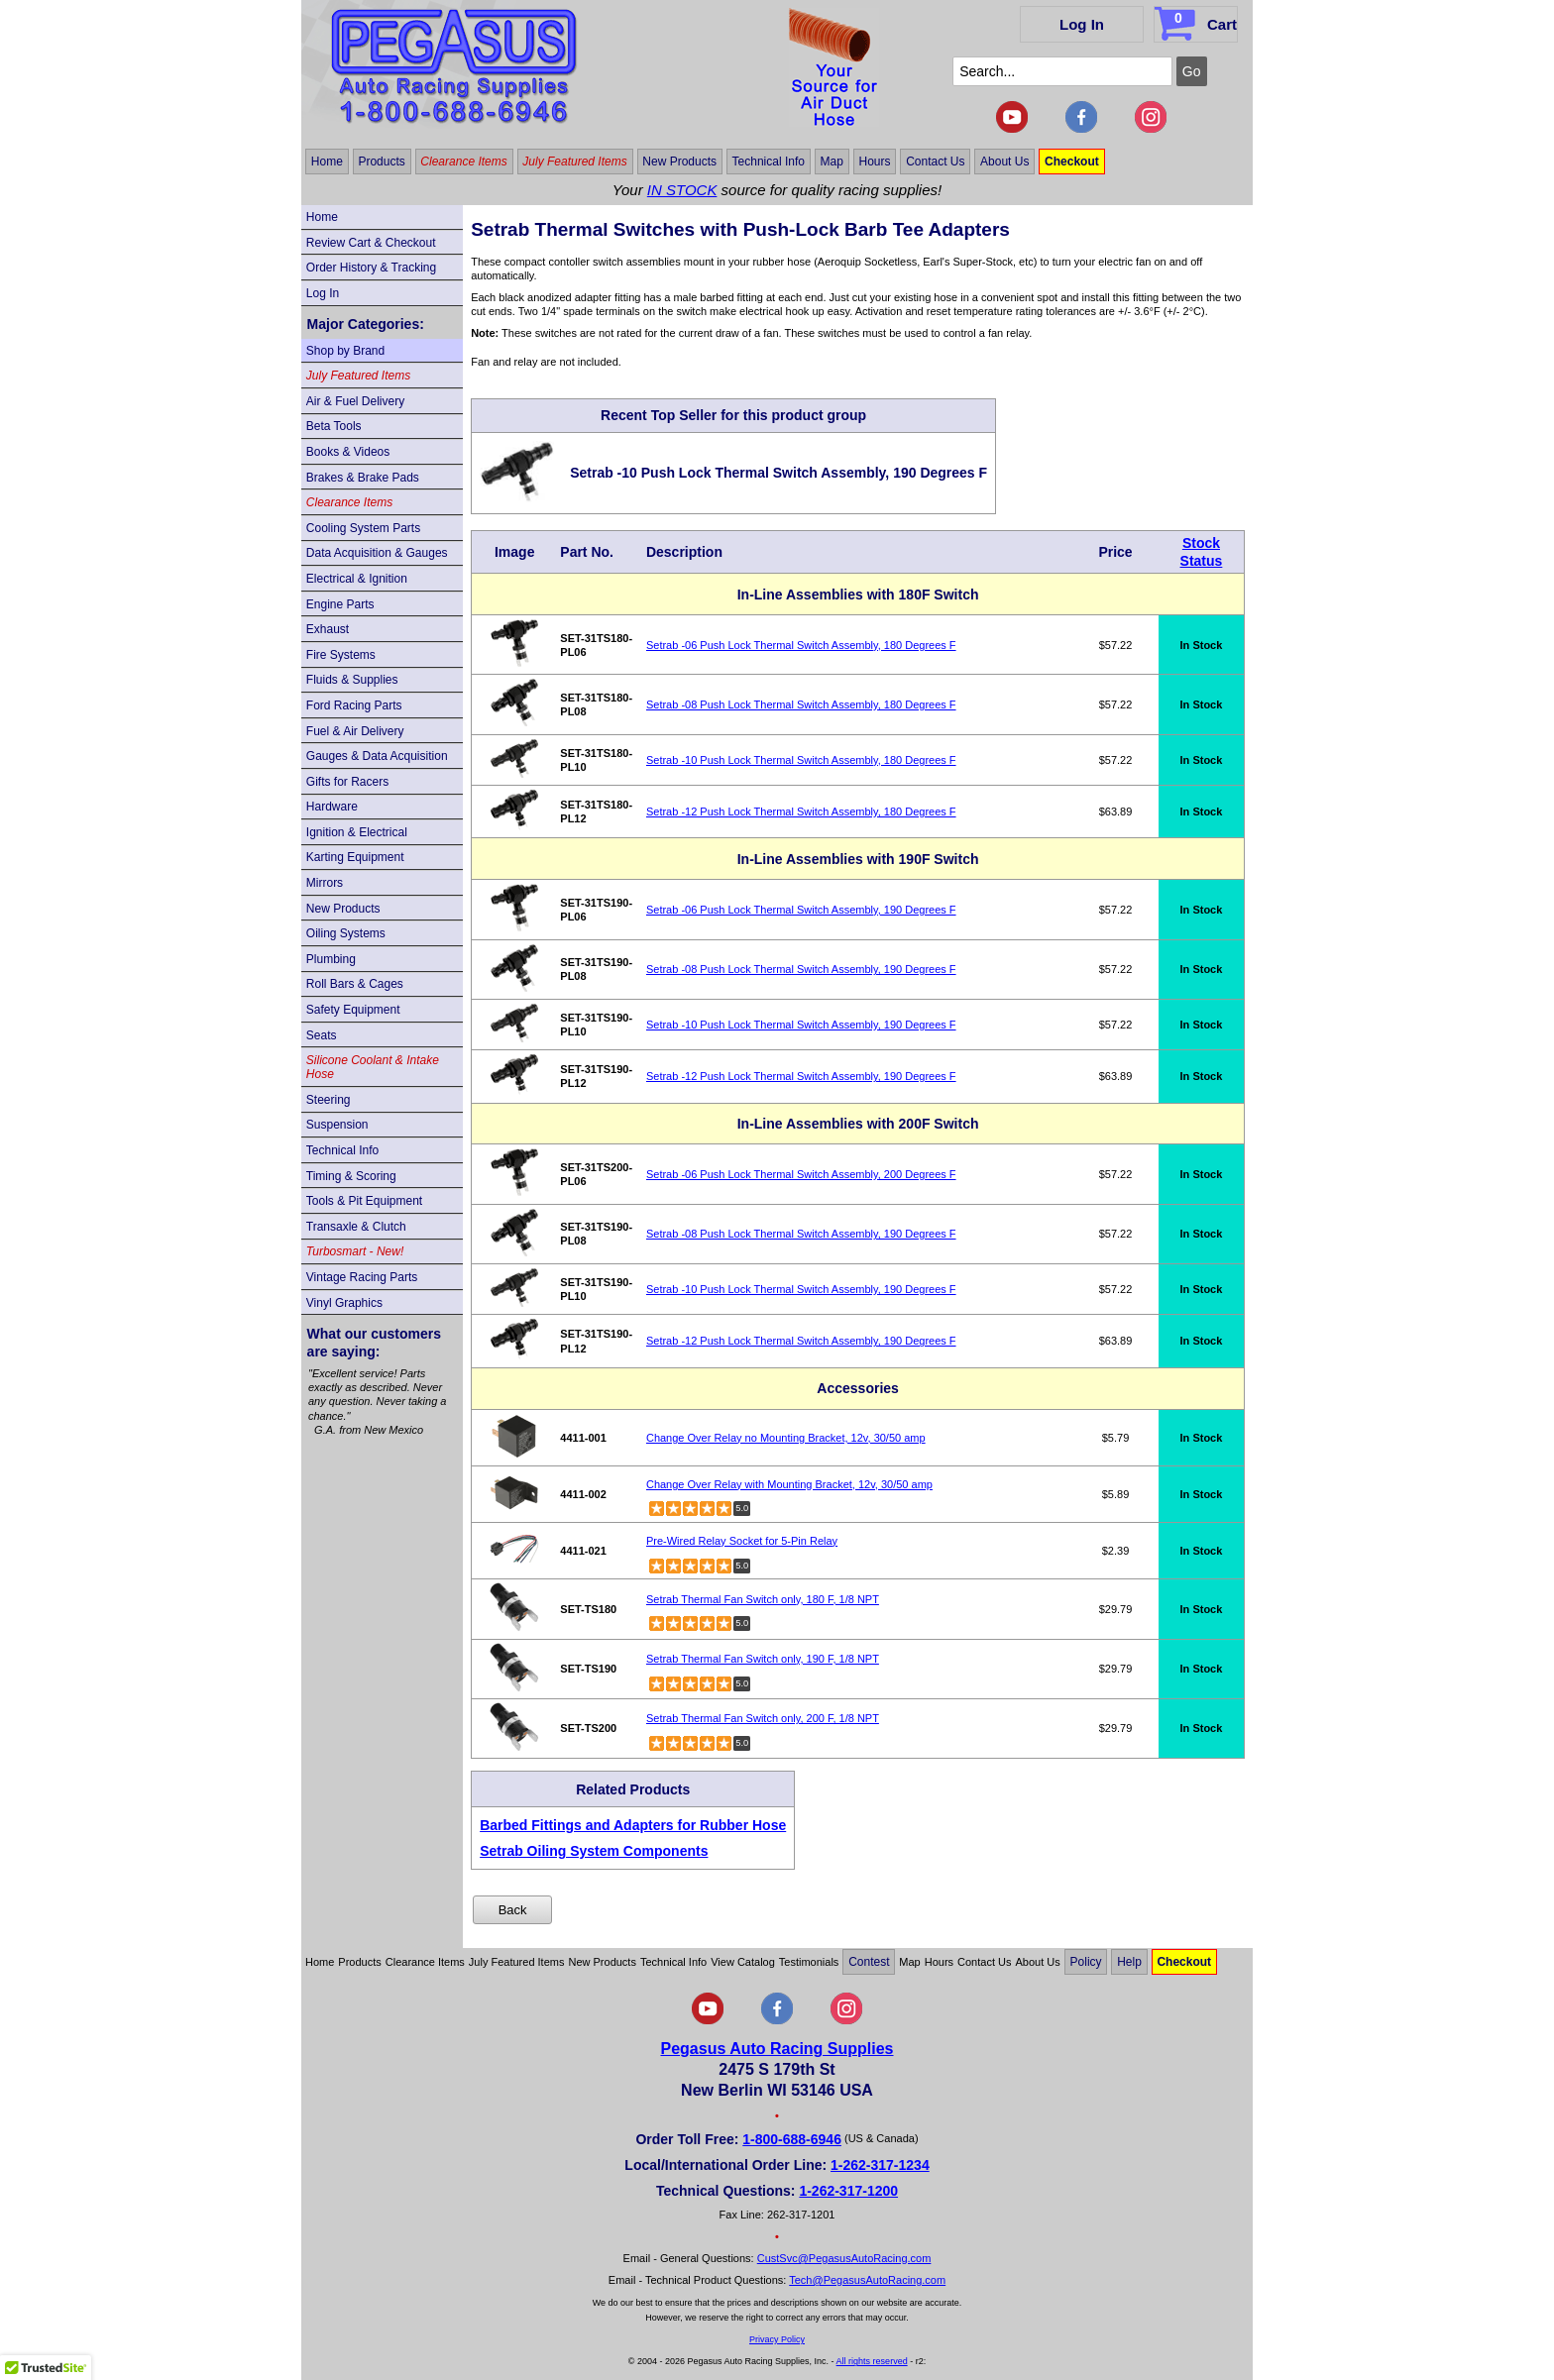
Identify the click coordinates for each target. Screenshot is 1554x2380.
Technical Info (768, 161)
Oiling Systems (346, 933)
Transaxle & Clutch (356, 1227)
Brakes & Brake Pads (362, 478)
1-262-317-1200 (848, 2191)
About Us (1004, 161)
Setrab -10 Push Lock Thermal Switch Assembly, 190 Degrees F (801, 1024)
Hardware (332, 806)
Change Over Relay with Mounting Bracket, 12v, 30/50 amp (789, 1484)
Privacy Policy (777, 2339)
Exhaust (327, 629)
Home (327, 161)
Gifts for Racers (347, 782)
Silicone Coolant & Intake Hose (372, 1067)
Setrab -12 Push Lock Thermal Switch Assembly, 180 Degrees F (801, 811)
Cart (1198, 21)
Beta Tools (334, 426)
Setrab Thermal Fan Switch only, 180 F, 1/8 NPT (762, 1599)
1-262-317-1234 (880, 2165)
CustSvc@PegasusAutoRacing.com (844, 2258)
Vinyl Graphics (344, 1303)
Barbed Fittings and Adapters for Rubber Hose (633, 1825)
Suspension (337, 1125)
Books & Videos (348, 452)
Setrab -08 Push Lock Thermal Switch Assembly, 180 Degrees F (801, 704)
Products (381, 161)
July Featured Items (574, 161)
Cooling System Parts (363, 528)
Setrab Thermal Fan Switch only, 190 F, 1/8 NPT (762, 1659)
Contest (868, 1962)
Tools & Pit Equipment (364, 1201)
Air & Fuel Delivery (355, 401)
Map (832, 161)
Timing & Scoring (351, 1176)
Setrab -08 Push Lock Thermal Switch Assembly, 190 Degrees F (801, 969)
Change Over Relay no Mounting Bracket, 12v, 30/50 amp (786, 1438)
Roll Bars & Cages (354, 984)
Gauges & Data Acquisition (377, 756)
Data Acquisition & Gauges (377, 553)
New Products (679, 161)
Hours (875, 161)
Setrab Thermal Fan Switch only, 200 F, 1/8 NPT (762, 1718)
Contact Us (935, 161)
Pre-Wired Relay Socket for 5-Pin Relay (741, 1541)
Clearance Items (463, 161)
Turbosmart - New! (354, 1251)
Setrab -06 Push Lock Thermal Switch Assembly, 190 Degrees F (801, 910)
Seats (321, 1035)
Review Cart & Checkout (371, 243)
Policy (1086, 1962)
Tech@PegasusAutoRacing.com (867, 2280)
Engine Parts (340, 604)
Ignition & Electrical (356, 832)
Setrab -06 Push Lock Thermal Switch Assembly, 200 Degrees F (801, 1174)
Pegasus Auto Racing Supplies (776, 2048)
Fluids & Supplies (352, 680)
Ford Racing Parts (354, 705)
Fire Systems (341, 655)
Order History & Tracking (371, 267)
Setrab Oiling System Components (594, 1851)
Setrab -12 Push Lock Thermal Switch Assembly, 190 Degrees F (801, 1076)
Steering (328, 1100)
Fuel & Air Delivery (355, 731)
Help (1129, 1962)
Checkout (1072, 161)
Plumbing (331, 959)
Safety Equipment (353, 1010)
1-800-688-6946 (791, 2139)
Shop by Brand (345, 351)
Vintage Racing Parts (362, 1277)
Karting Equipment (355, 857)
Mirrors (324, 883)
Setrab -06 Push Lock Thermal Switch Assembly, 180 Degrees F (801, 645)
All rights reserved (872, 2361)
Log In (1081, 24)
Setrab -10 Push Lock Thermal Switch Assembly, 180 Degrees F (801, 760)
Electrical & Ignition (356, 579)
